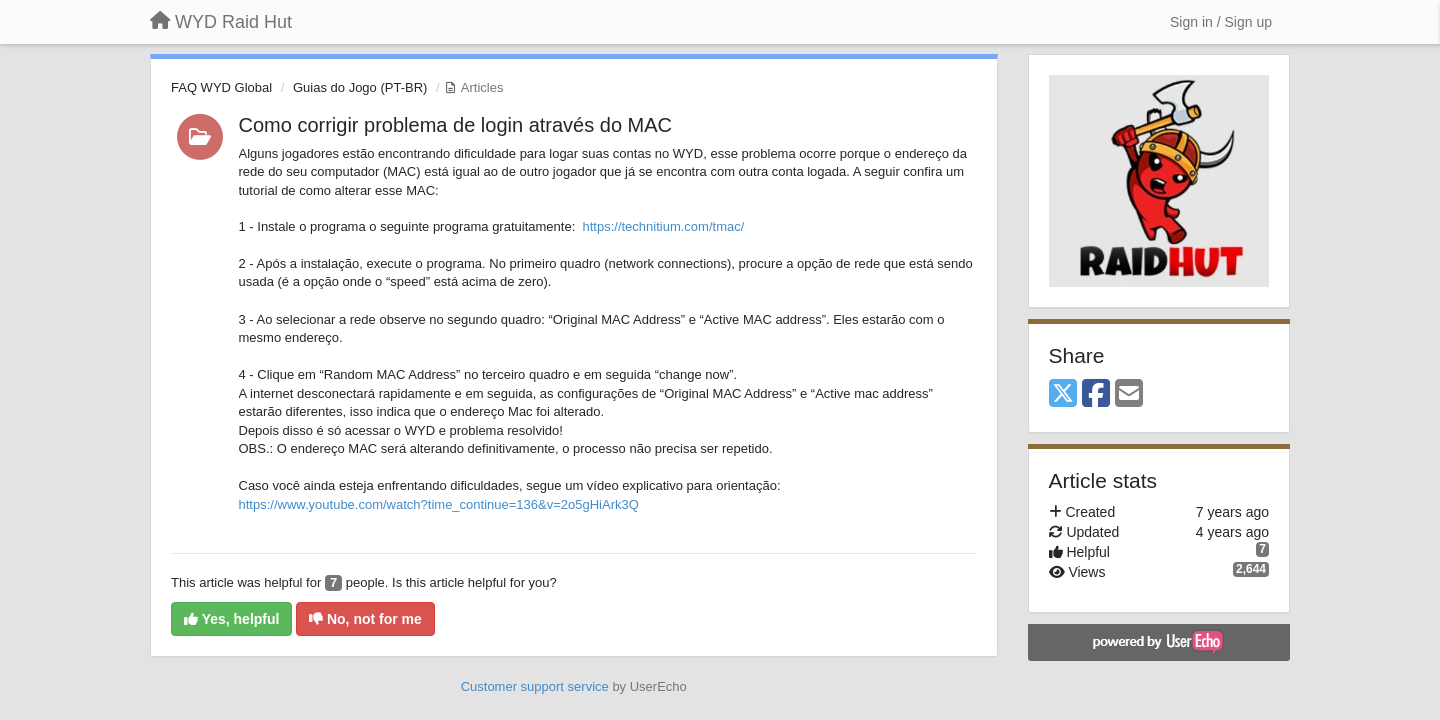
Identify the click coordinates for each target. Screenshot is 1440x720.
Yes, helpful (231, 619)
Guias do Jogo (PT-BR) (360, 87)
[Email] (1129, 394)
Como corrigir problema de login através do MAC (456, 125)
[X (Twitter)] (1063, 394)
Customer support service (535, 686)
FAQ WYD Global (221, 87)
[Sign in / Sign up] (1221, 22)
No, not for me (365, 619)
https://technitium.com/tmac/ (663, 226)
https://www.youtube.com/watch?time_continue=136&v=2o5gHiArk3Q (439, 504)
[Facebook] (1096, 394)
